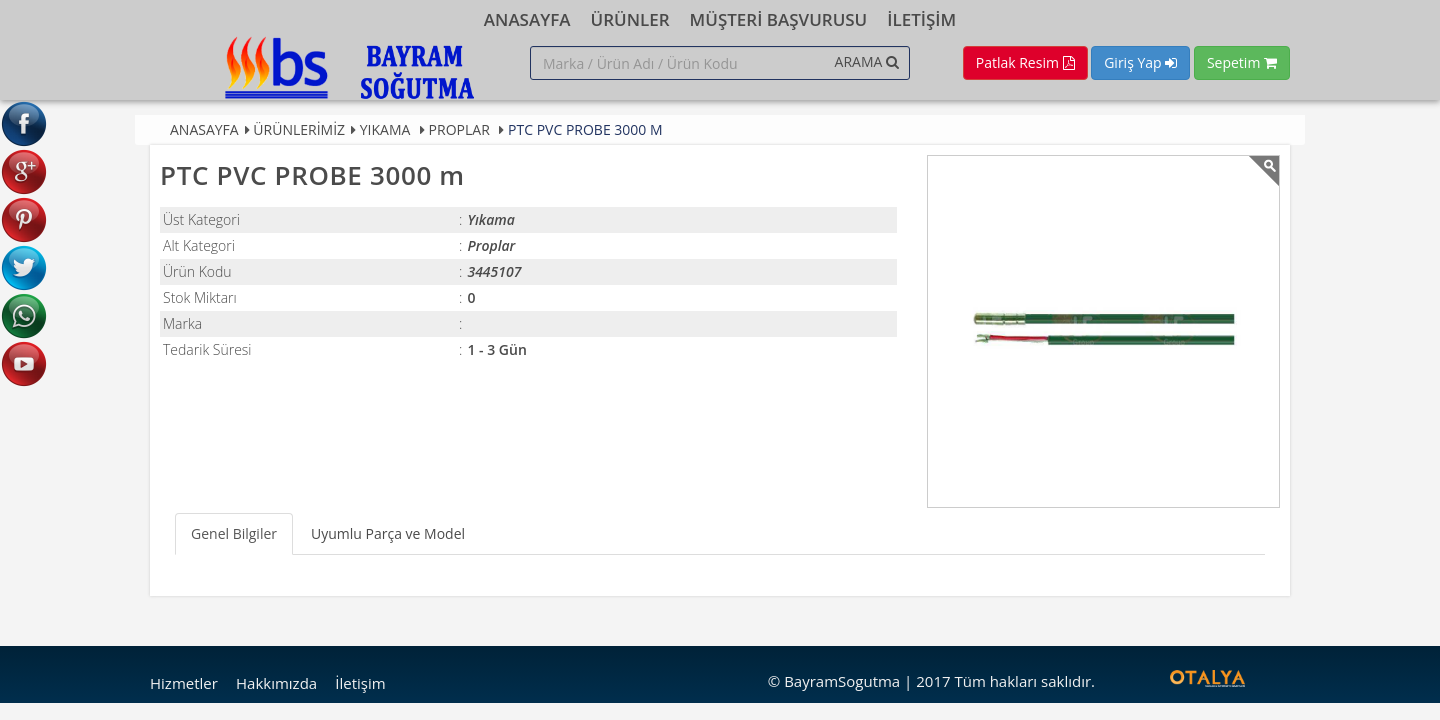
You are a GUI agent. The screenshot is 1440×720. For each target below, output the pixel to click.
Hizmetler (184, 683)
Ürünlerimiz (299, 129)
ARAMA (867, 61)
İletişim (360, 683)
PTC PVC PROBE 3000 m (585, 129)
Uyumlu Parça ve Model (388, 533)
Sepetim (1242, 62)
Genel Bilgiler (234, 533)
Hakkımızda (276, 683)
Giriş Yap (1140, 62)
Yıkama (385, 129)
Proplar (459, 129)
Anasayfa (204, 129)
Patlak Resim (1025, 62)
